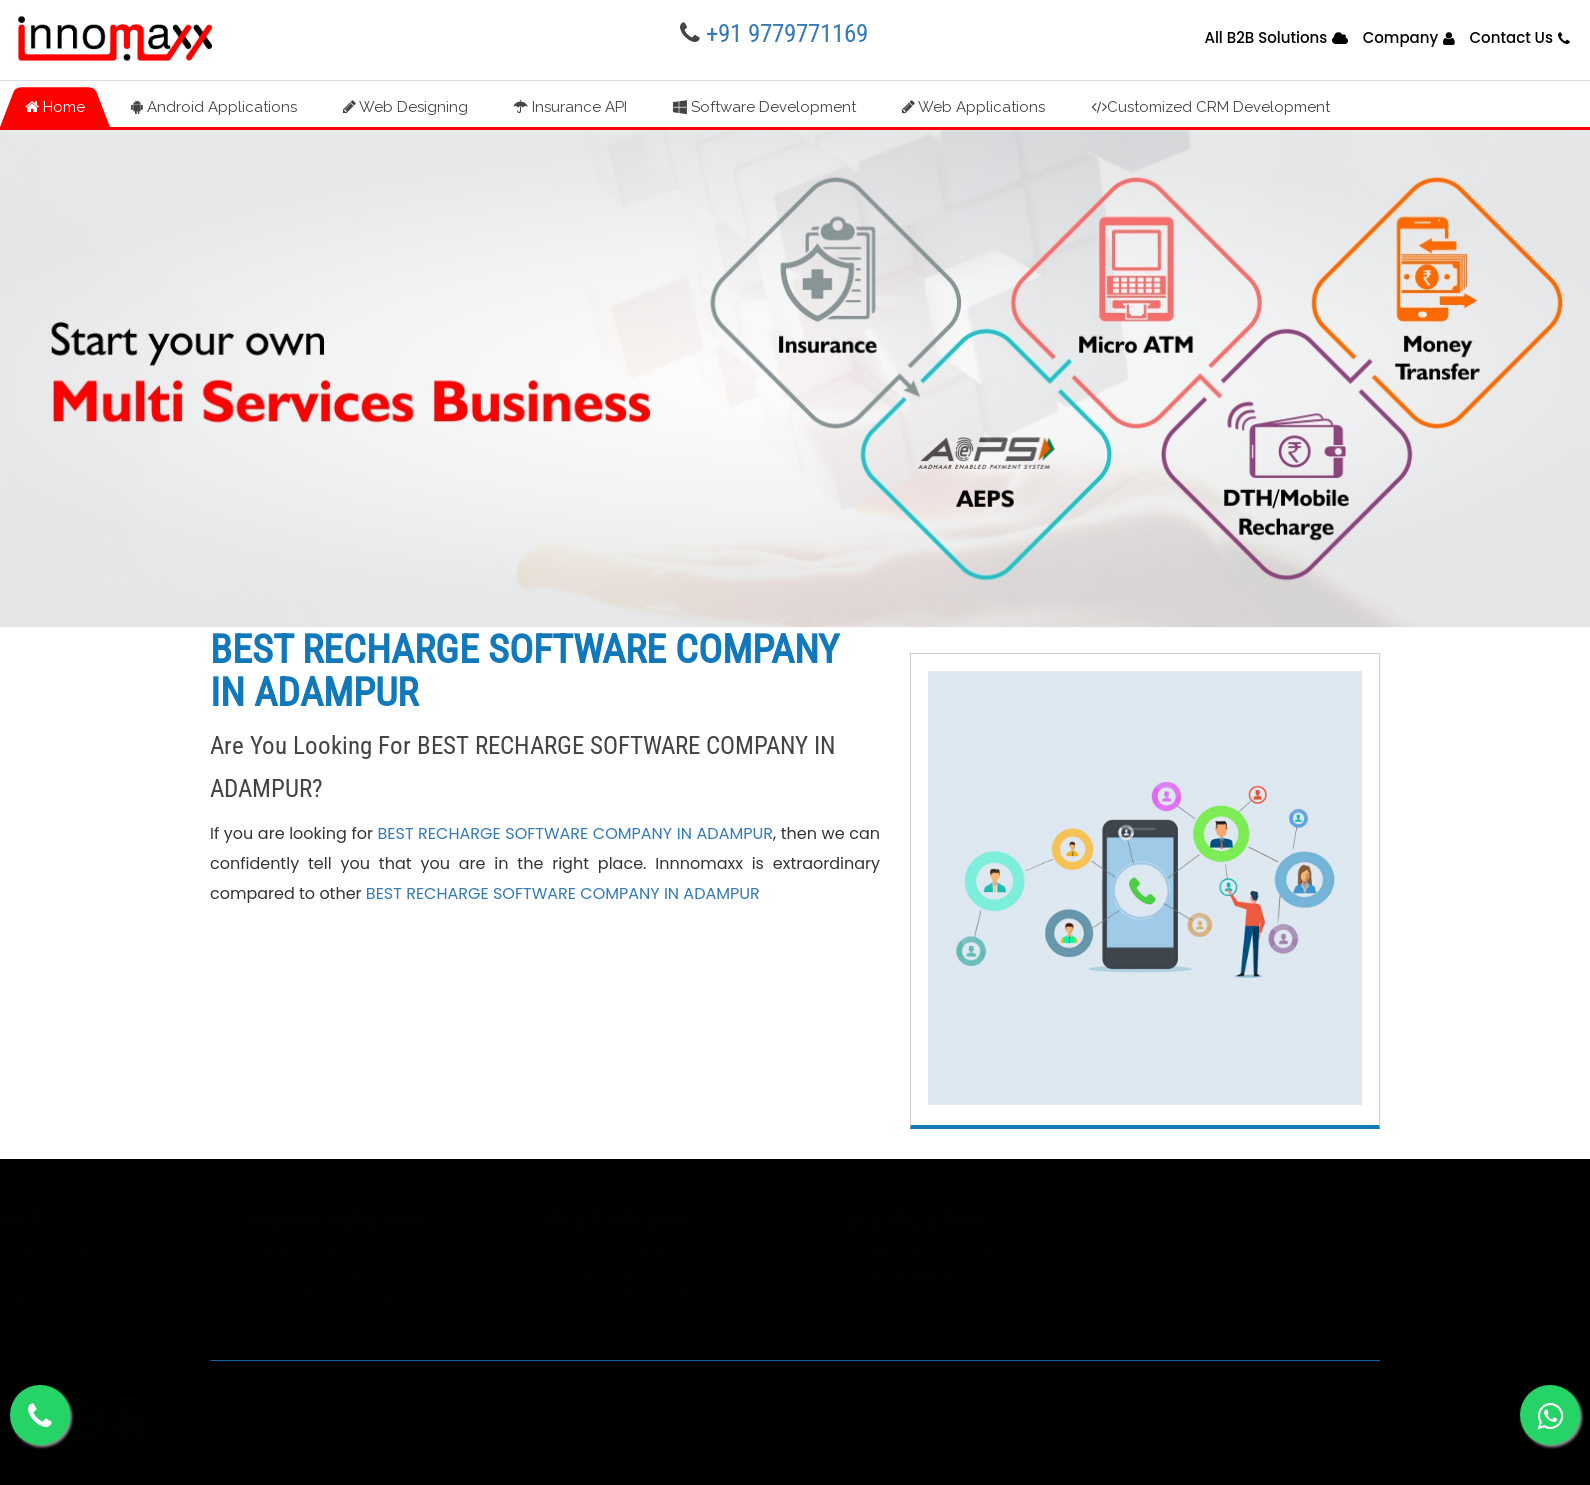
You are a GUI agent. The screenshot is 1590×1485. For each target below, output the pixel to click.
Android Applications (214, 107)
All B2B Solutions (1265, 37)
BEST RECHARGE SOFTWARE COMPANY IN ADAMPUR (575, 833)
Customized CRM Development (1210, 107)
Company (1401, 37)
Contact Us (1511, 37)
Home (55, 107)
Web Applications (973, 107)
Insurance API (570, 107)
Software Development (764, 107)
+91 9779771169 (787, 33)
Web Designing (405, 107)
